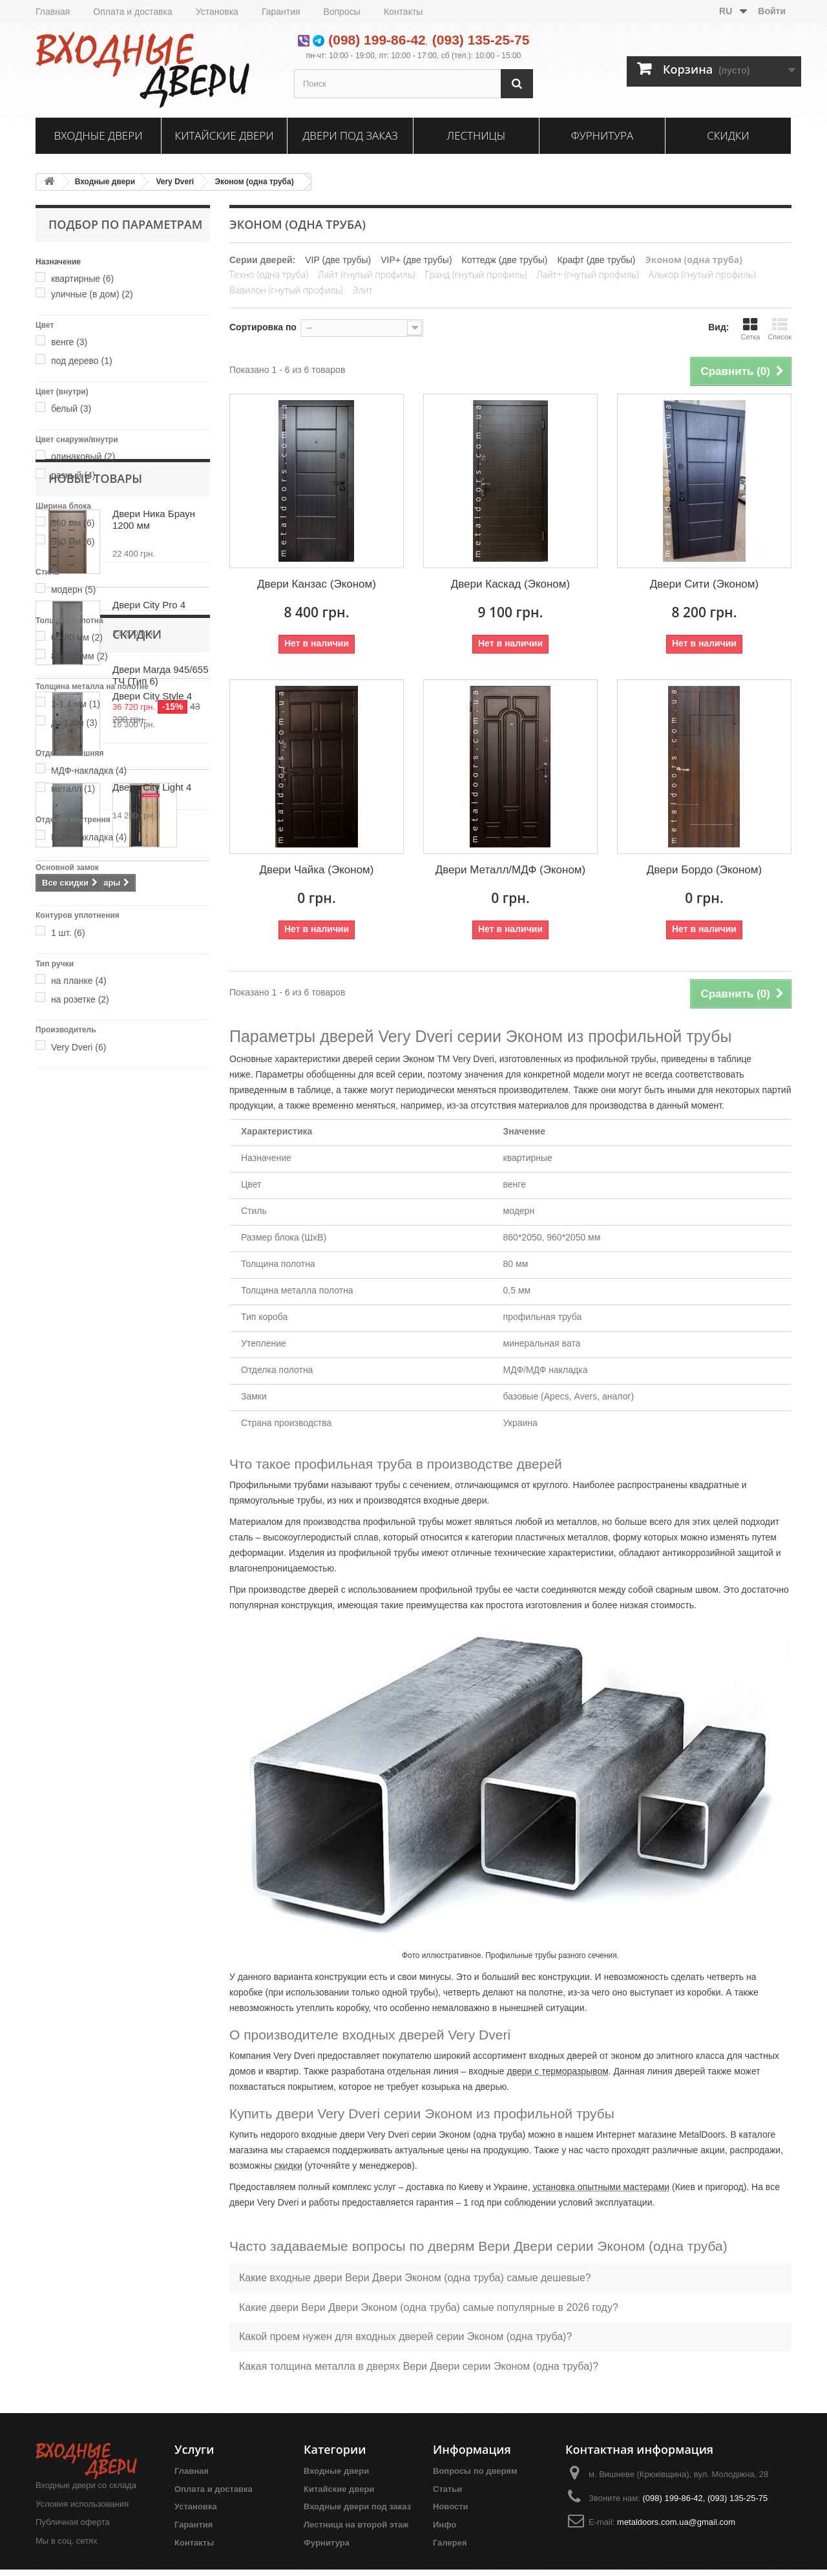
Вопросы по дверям (475, 2471)
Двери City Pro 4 (148, 1233)
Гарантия (281, 11)
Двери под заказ (350, 135)
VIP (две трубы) (338, 260)
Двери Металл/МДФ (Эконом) (510, 870)
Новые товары (95, 1106)
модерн (73, 589)
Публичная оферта (73, 2522)
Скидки (728, 135)
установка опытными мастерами (601, 2187)
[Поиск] (517, 83)
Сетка (750, 329)
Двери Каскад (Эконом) (510, 584)
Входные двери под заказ (357, 2506)
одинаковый (83, 456)
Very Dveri (175, 181)
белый (71, 408)
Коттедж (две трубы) (505, 260)
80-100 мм (79, 656)
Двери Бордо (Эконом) (704, 870)
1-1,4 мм (75, 704)
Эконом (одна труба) (254, 181)
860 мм (73, 523)
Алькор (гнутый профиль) (702, 274)
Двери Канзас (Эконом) (316, 584)
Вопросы (342, 11)
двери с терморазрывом (558, 2071)
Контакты (403, 11)
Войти (772, 11)
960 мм (73, 542)
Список (779, 329)
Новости (450, 2506)
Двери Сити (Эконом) (704, 584)
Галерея (450, 2543)
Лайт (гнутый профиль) (366, 274)
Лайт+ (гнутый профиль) (587, 274)
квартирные (82, 278)
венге (69, 342)
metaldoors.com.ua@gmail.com (676, 2522)
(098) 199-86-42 (377, 39)
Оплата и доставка (132, 11)
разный (73, 475)
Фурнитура (602, 135)
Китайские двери (223, 135)
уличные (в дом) (92, 294)
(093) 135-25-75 (481, 39)
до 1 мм (74, 723)
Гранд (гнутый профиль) (475, 274)
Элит (363, 290)
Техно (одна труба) (268, 274)
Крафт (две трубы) (597, 260)
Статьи (447, 2489)
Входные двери (98, 135)
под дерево (81, 361)
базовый (75, 885)
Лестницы (476, 135)
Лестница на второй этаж (356, 2524)
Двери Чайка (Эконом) (317, 870)
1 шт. (68, 933)
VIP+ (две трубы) (416, 260)
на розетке (80, 999)
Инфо (444, 2524)
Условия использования (82, 2504)
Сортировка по (263, 327)
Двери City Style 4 (152, 1324)
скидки (288, 2165)
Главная (53, 11)
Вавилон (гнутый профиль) (286, 290)
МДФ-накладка (89, 770)
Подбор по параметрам (125, 224)
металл (73, 788)
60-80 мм (77, 637)
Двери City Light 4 (151, 1415)
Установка (217, 11)
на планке (79, 980)
